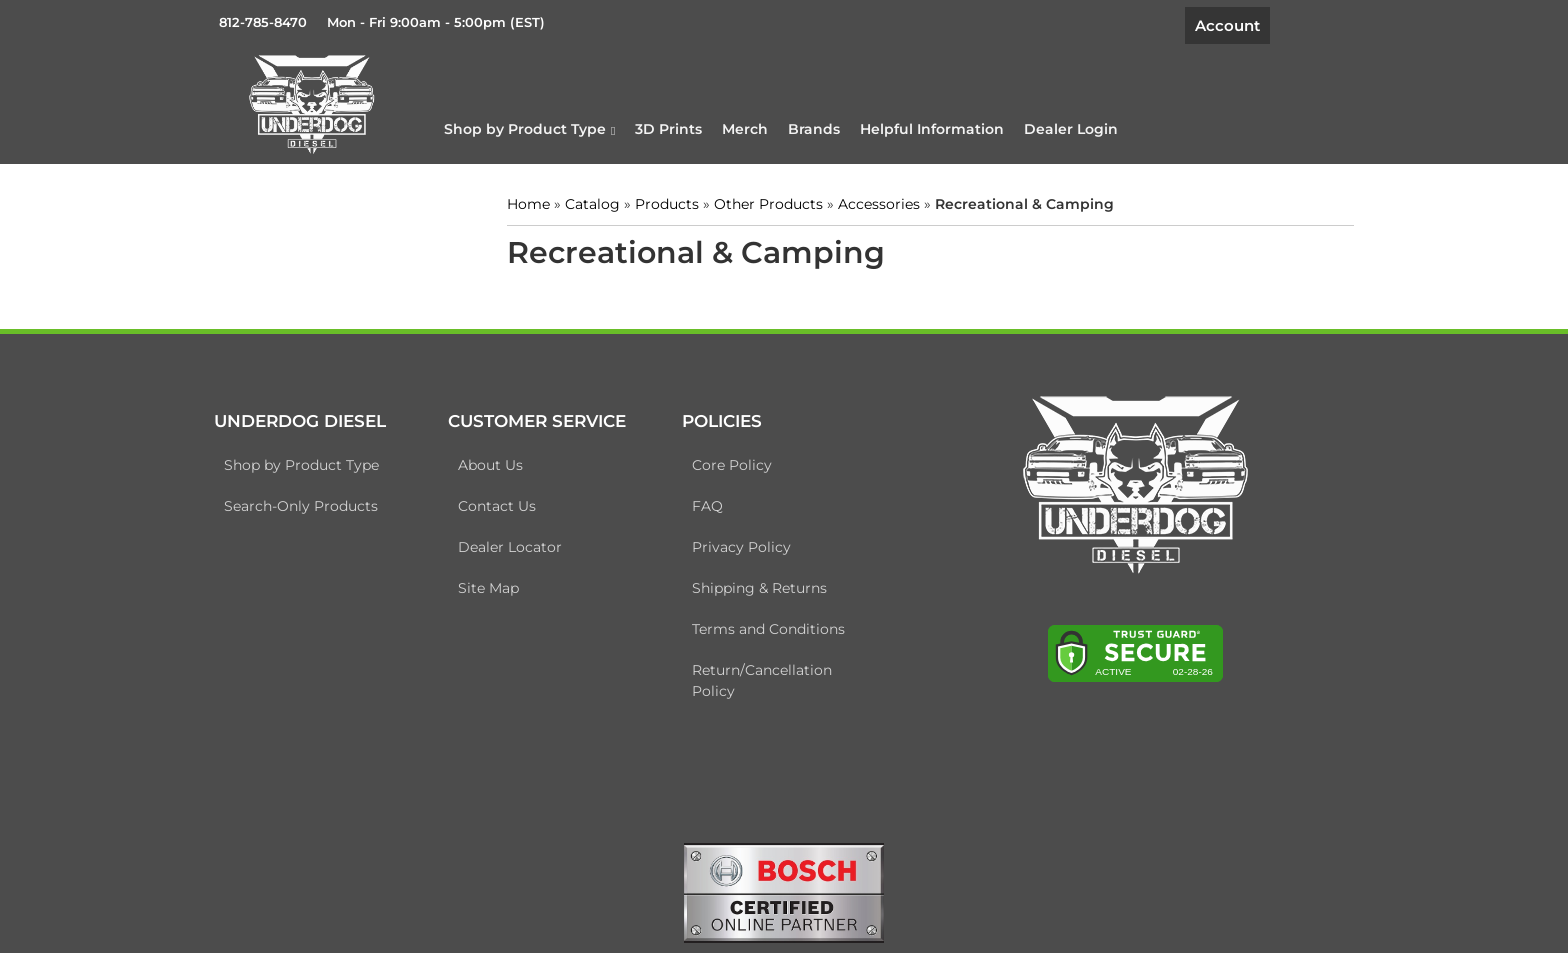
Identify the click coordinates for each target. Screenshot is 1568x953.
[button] (529, 129)
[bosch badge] (784, 891)
